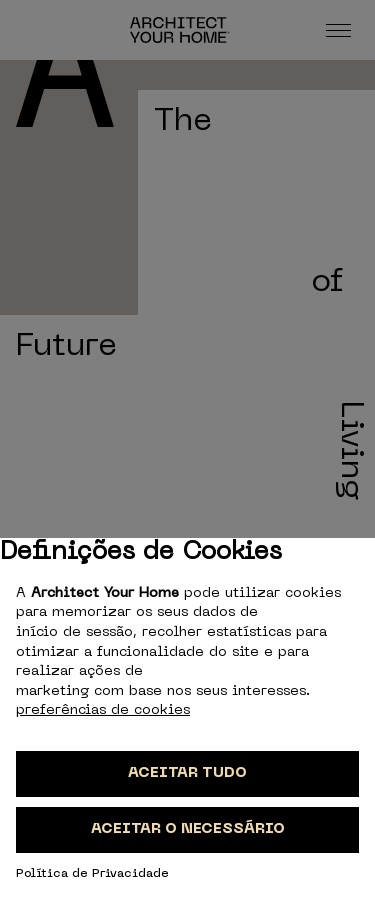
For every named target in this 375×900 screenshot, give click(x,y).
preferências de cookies (103, 710)
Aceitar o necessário (188, 829)
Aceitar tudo (187, 773)
